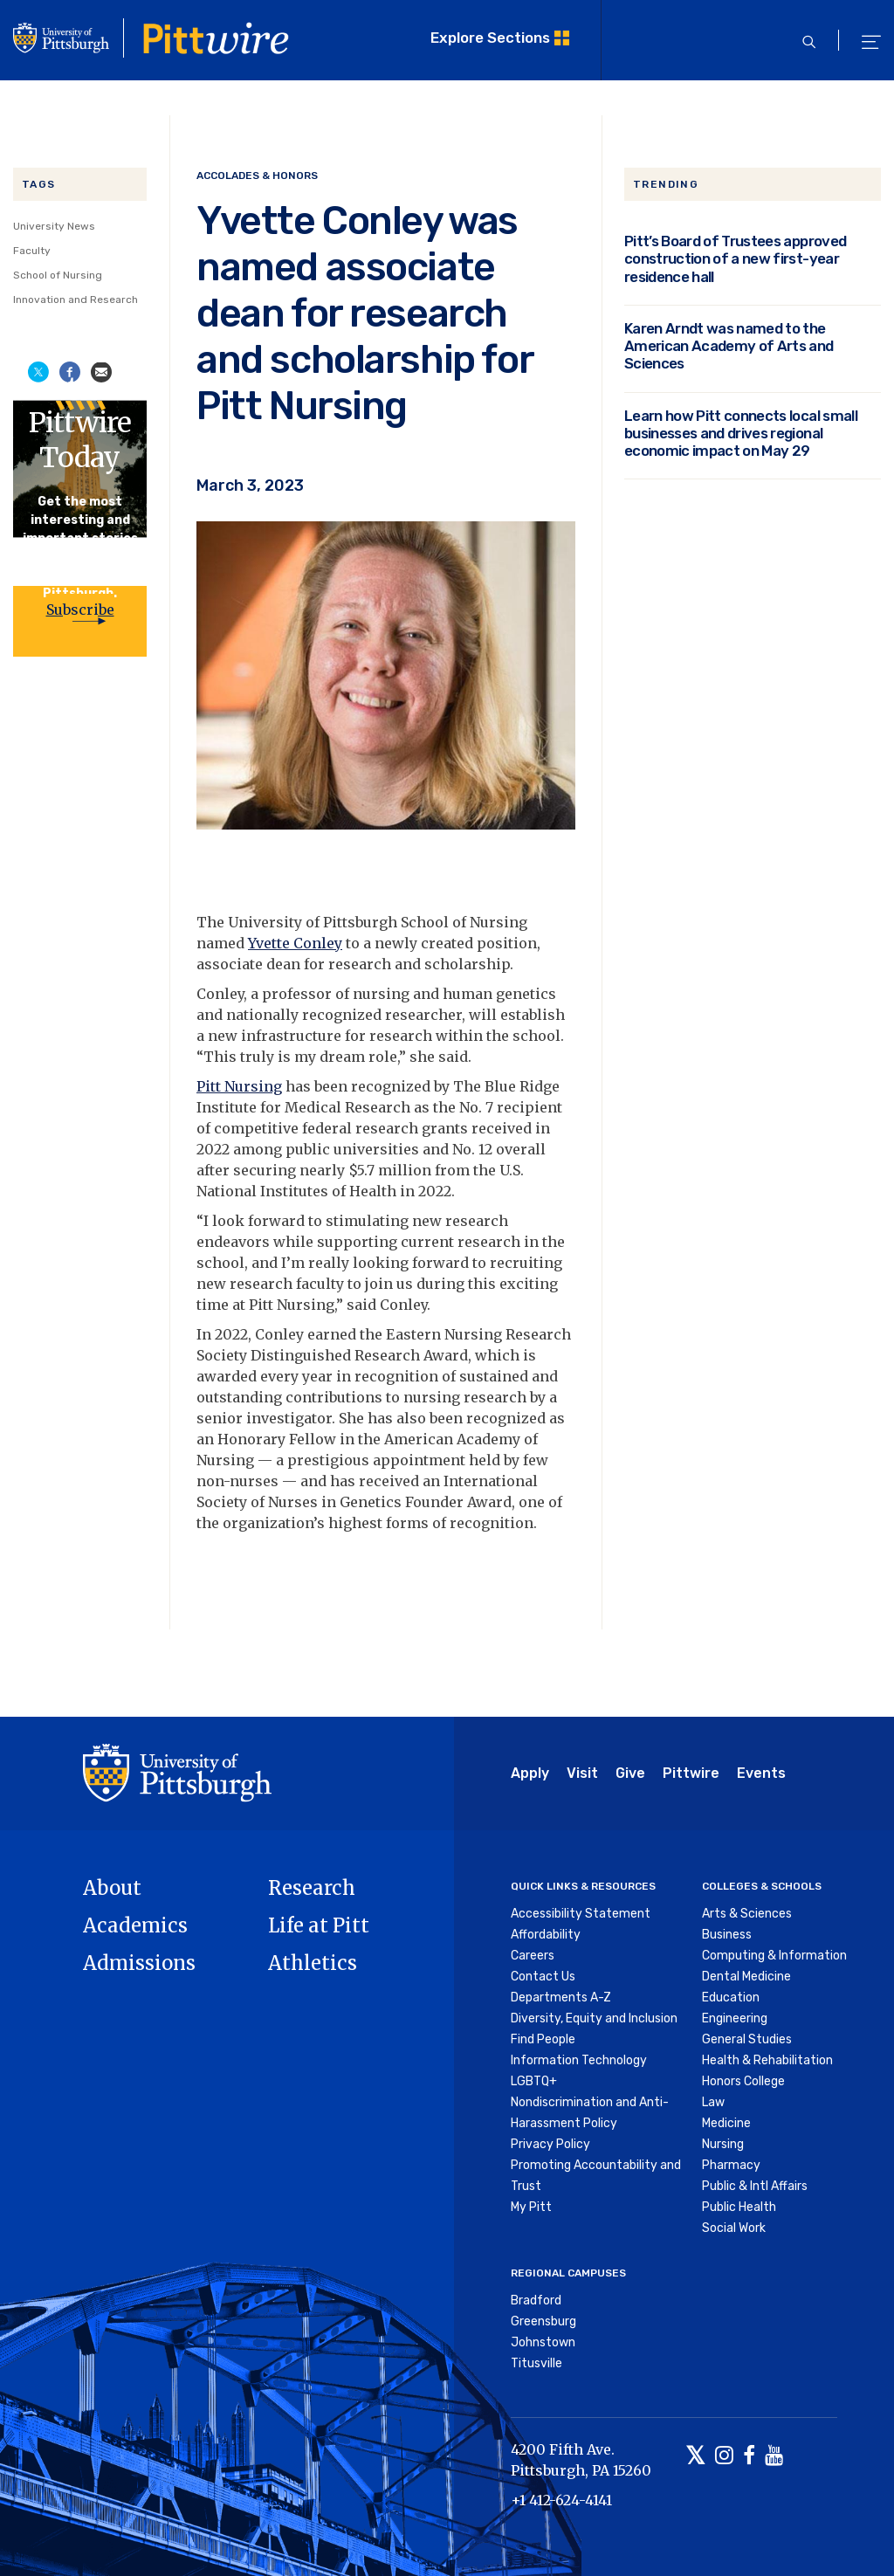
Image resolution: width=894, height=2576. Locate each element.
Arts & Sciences (747, 1913)
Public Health (739, 2207)
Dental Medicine (746, 1976)
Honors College (743, 2081)
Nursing (723, 2144)
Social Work (734, 2228)
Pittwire (691, 1773)
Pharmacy (731, 2165)
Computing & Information (774, 1955)
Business (727, 1934)
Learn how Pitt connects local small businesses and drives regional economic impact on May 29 (740, 433)
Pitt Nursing (239, 1086)
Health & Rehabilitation (767, 2060)
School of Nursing (57, 275)
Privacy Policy (550, 2144)
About (112, 1888)
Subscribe (80, 609)
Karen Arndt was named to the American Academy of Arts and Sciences (729, 346)
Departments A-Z (561, 1997)
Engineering (734, 2018)
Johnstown (543, 2342)
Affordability (546, 1934)
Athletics (312, 1963)
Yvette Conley (295, 943)
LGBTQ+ (534, 2081)
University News (54, 226)
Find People (543, 2039)
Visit (582, 1773)
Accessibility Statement (580, 1913)
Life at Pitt (318, 1925)
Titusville (536, 2363)
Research (311, 1888)
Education (731, 1997)
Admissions (139, 1963)
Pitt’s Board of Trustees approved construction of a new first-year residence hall (735, 259)
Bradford (536, 2300)
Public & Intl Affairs (755, 2186)
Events (761, 1773)
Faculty (32, 251)
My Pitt (531, 2207)
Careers (532, 1955)
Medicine (726, 2123)
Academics (135, 1925)
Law (713, 2102)
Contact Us (543, 1976)
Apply (530, 1773)
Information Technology (579, 2060)
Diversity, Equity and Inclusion (594, 2018)
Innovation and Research (75, 299)
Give (630, 1773)
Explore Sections (490, 37)
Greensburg (543, 2321)
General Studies (747, 2039)
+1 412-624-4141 (561, 2500)
